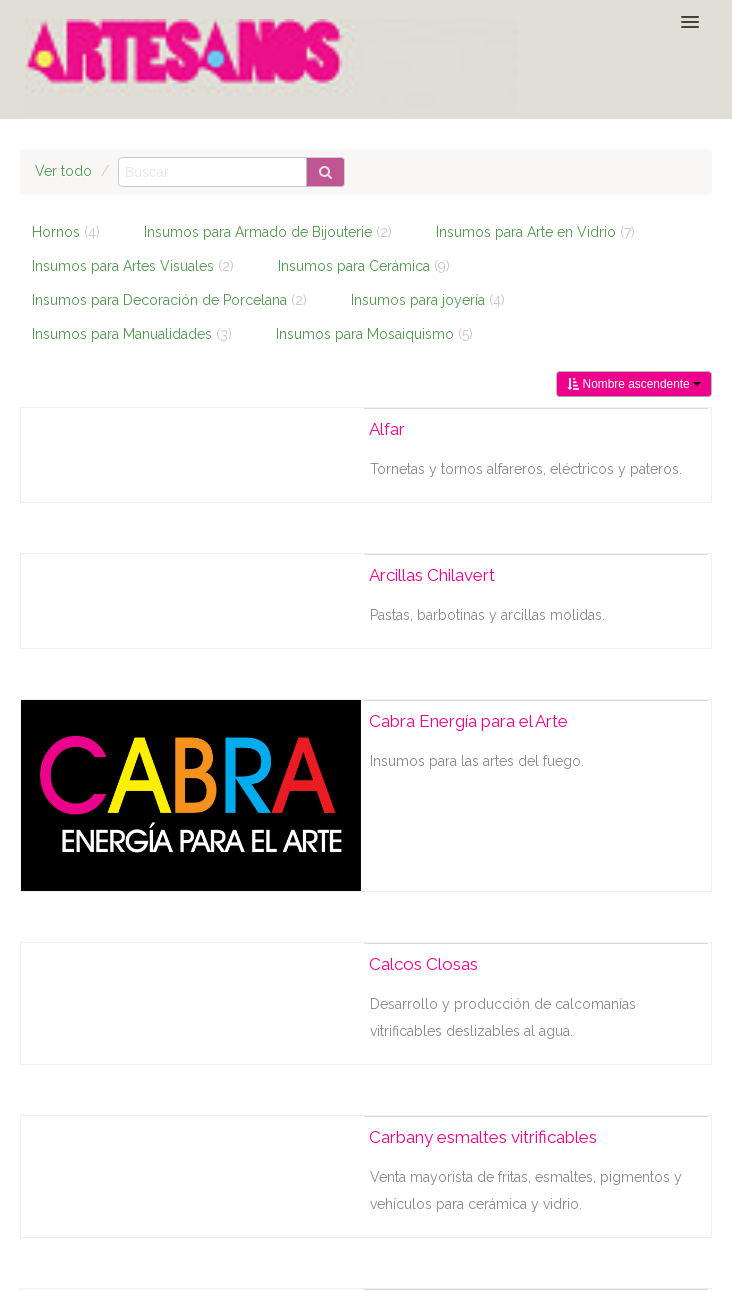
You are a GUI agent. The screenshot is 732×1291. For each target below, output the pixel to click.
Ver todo (63, 171)
